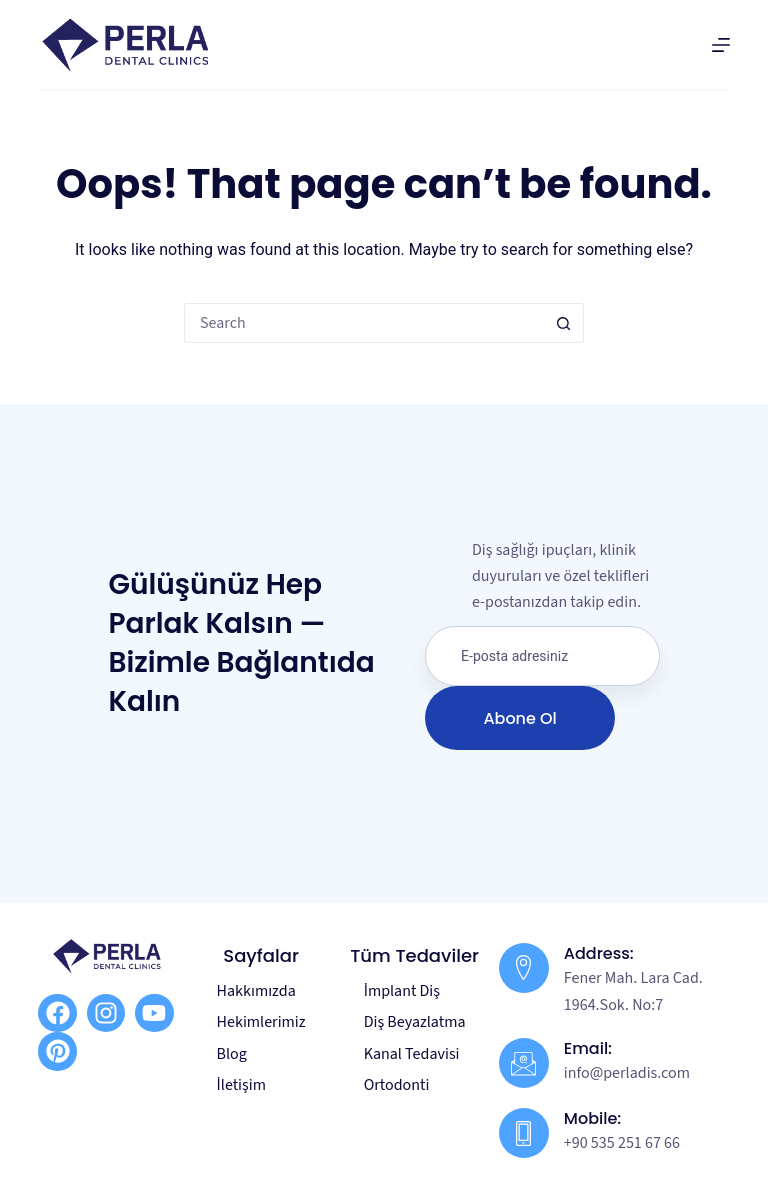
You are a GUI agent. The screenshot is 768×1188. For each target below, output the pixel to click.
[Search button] (564, 323)
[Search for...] (364, 323)
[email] (542, 656)
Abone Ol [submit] (519, 718)
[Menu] (721, 45)
